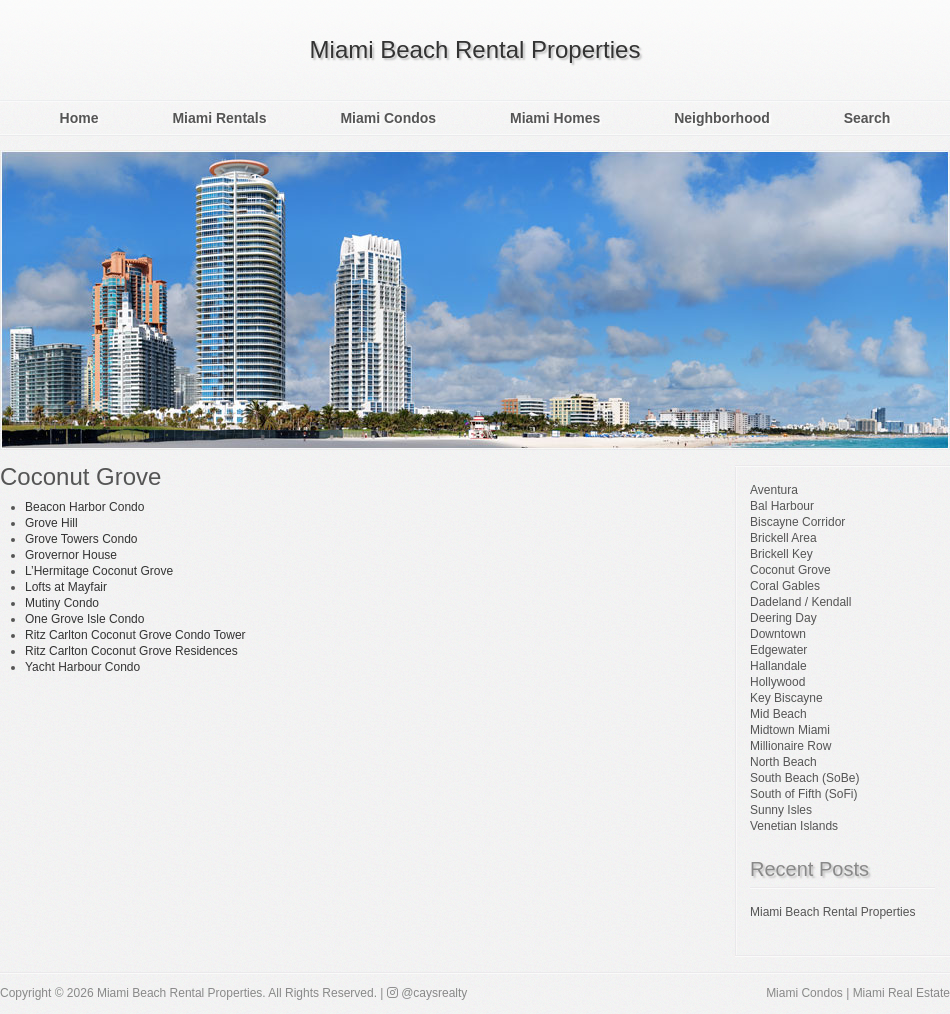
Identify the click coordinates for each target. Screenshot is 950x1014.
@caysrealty (427, 993)
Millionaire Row (790, 746)
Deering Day (783, 618)
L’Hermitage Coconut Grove (99, 571)
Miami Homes (555, 118)
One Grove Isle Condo (84, 619)
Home (79, 118)
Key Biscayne (786, 698)
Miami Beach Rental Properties (475, 49)
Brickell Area (783, 538)
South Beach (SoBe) (804, 778)
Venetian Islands (794, 826)
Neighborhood (722, 118)
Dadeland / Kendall (800, 602)
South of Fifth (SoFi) (803, 794)
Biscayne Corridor (797, 522)
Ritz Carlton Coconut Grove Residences (131, 651)
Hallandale (778, 666)
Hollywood (777, 682)
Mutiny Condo (62, 603)
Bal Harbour (782, 506)
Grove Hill (51, 523)
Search (867, 118)
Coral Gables (785, 586)
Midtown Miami (790, 730)
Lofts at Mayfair (66, 587)
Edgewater (778, 650)
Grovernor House (71, 555)
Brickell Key (781, 554)
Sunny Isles (781, 810)
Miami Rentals (219, 118)
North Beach (783, 762)
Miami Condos (388, 118)
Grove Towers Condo (81, 539)
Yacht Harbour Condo (82, 667)
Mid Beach (778, 714)
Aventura (774, 490)
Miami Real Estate (901, 993)
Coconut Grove (790, 570)
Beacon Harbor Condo (84, 507)
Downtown (778, 634)
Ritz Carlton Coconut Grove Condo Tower (135, 635)
